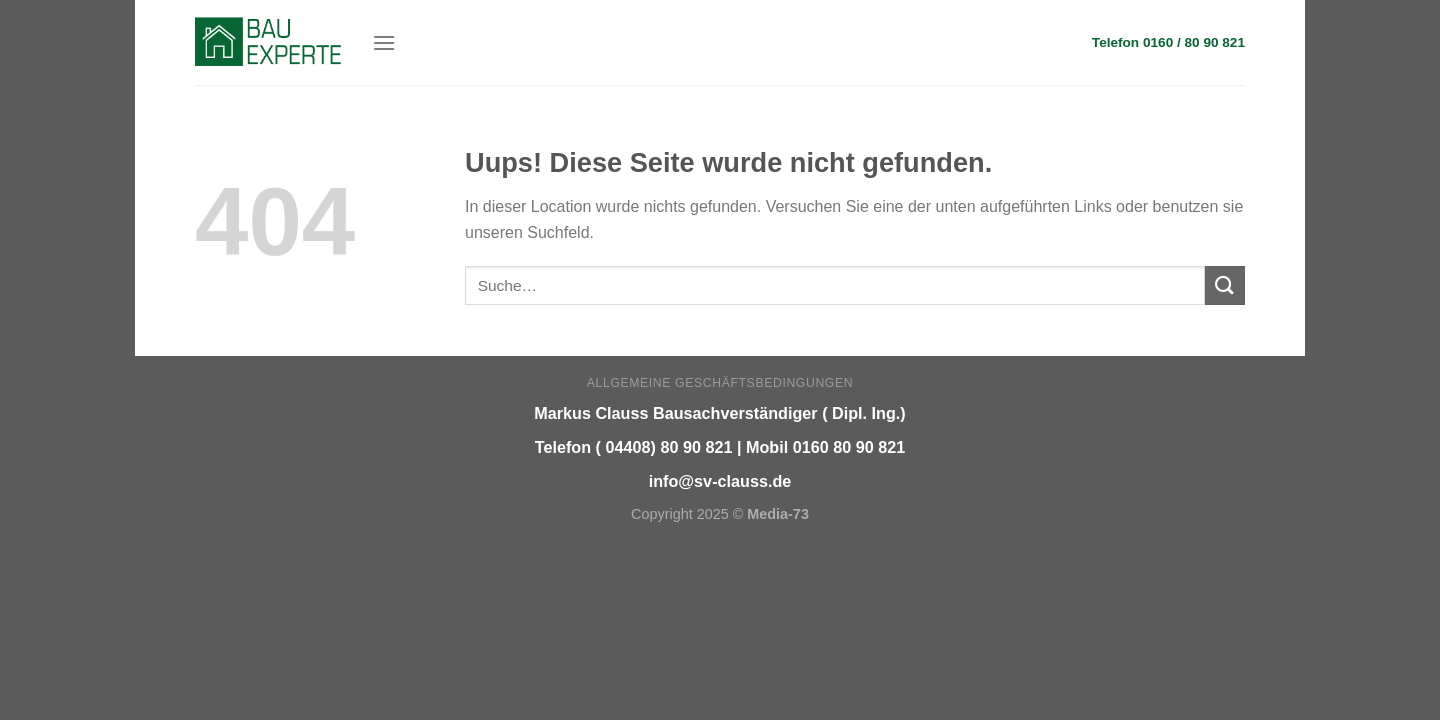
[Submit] (1225, 285)
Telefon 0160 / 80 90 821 (1168, 42)
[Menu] (384, 42)
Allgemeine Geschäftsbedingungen (720, 383)
